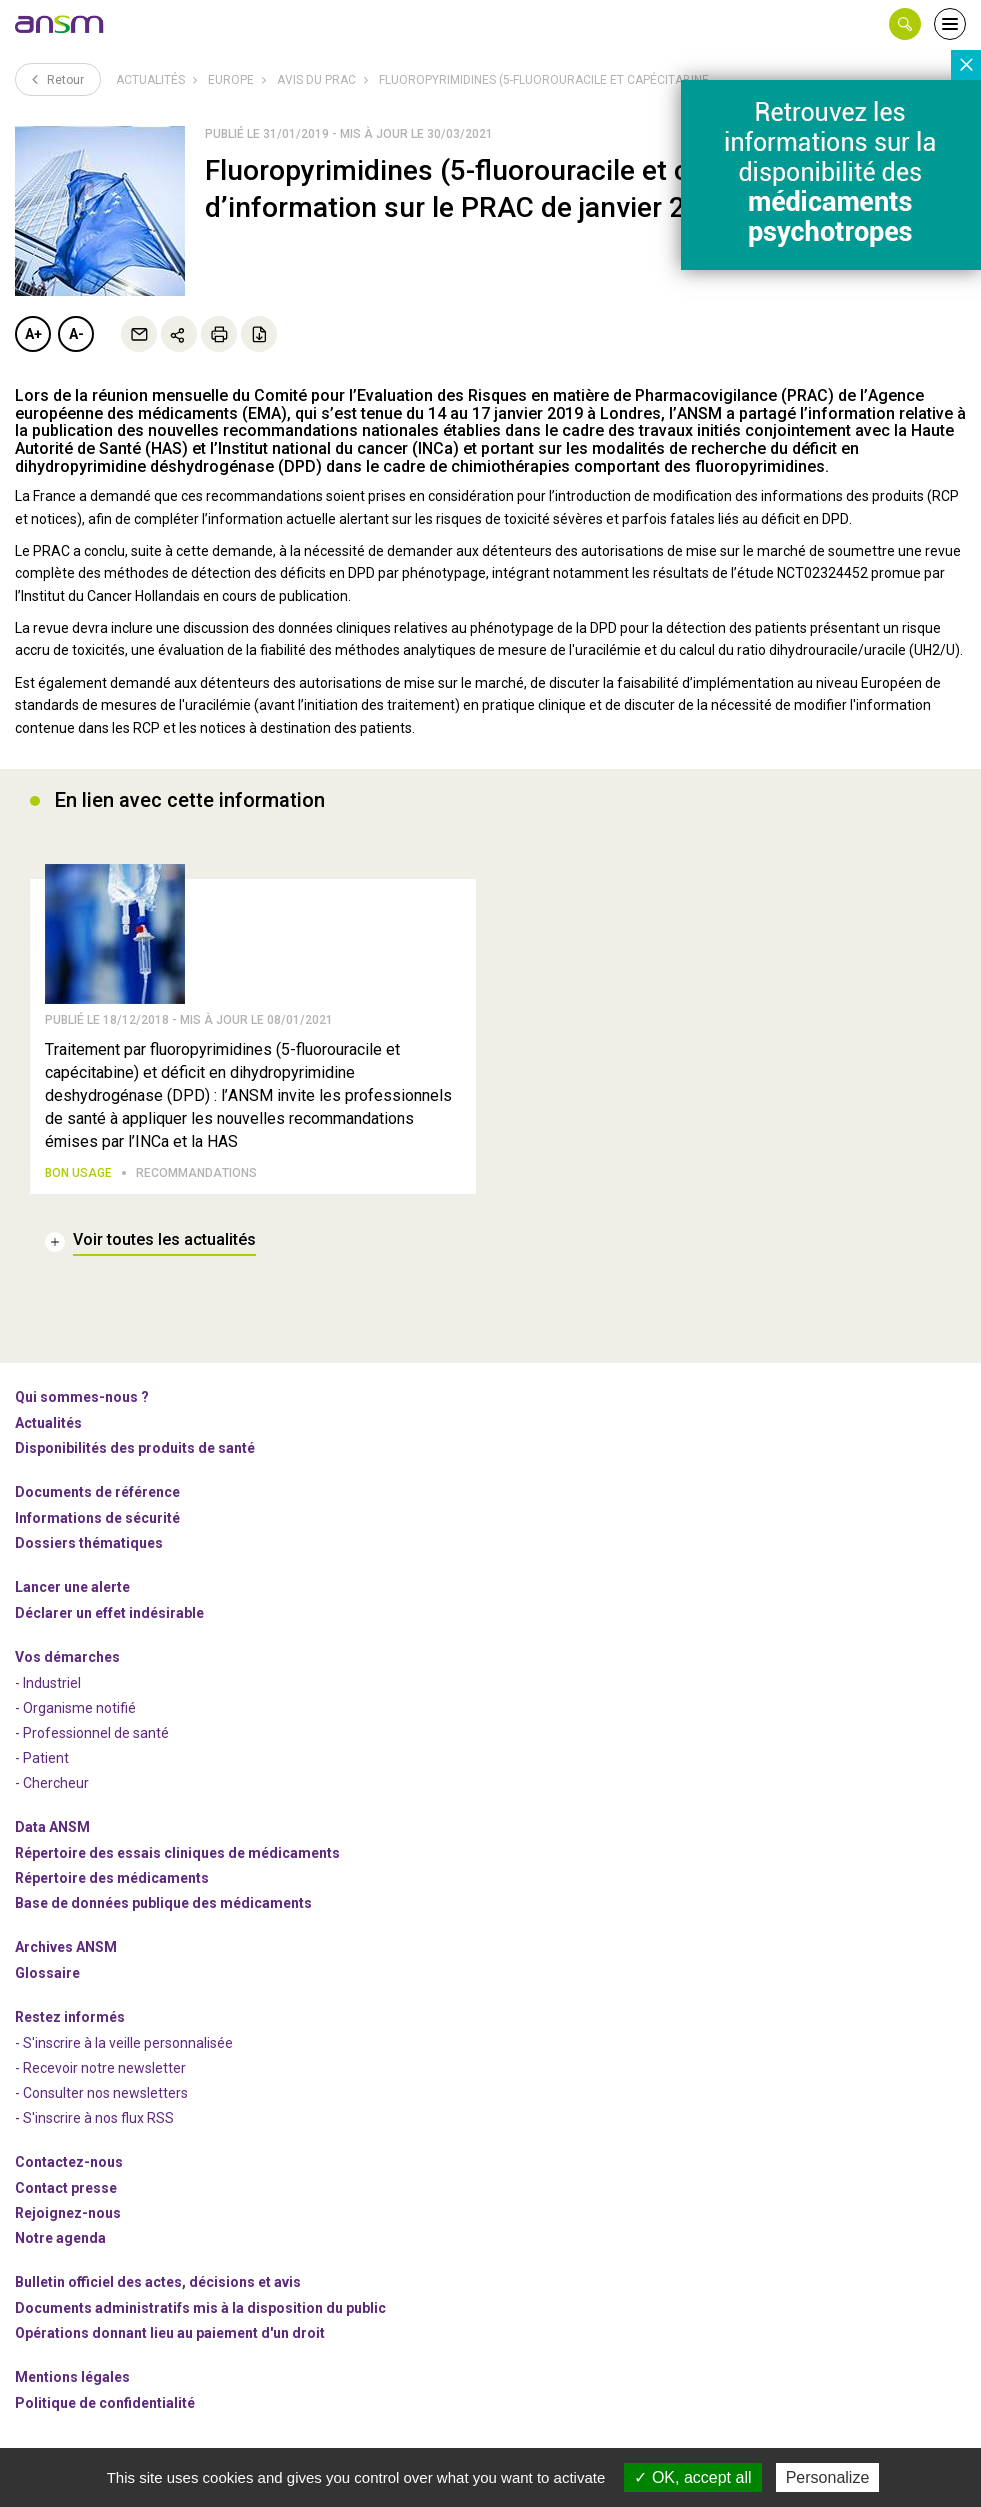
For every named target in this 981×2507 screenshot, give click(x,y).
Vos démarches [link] (67, 1661)
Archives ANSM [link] (66, 1951)
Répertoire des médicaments (112, 1882)
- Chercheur (52, 1787)
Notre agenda (60, 2242)
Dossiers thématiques (89, 1547)
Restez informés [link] (70, 2021)
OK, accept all (692, 2477)
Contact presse (66, 2192)
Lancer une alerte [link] (72, 1591)
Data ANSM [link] (52, 1831)
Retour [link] (58, 79)
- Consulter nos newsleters (101, 2097)
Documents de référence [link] (97, 1496)
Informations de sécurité (97, 1522)
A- (76, 334)
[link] (60, 24)
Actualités (150, 80)
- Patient (42, 1762)
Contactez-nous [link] (69, 2166)
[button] (905, 24)
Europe (231, 80)
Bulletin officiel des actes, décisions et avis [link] (158, 2286)
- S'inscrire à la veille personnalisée (124, 2047)
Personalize (828, 2477)
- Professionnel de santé (92, 1737)
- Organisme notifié (75, 1712)
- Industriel (48, 1687)
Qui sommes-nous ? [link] (82, 1401)
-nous (68, 2217)
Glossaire (47, 1977)
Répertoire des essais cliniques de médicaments (177, 1857)
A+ (33, 334)
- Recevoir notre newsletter (100, 2072)
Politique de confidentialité (105, 2407)
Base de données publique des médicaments (163, 1907)
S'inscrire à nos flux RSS (98, 2122)
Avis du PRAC (316, 80)
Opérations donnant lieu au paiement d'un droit (170, 2337)
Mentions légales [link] (72, 2381)
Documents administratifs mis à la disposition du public (200, 2312)
